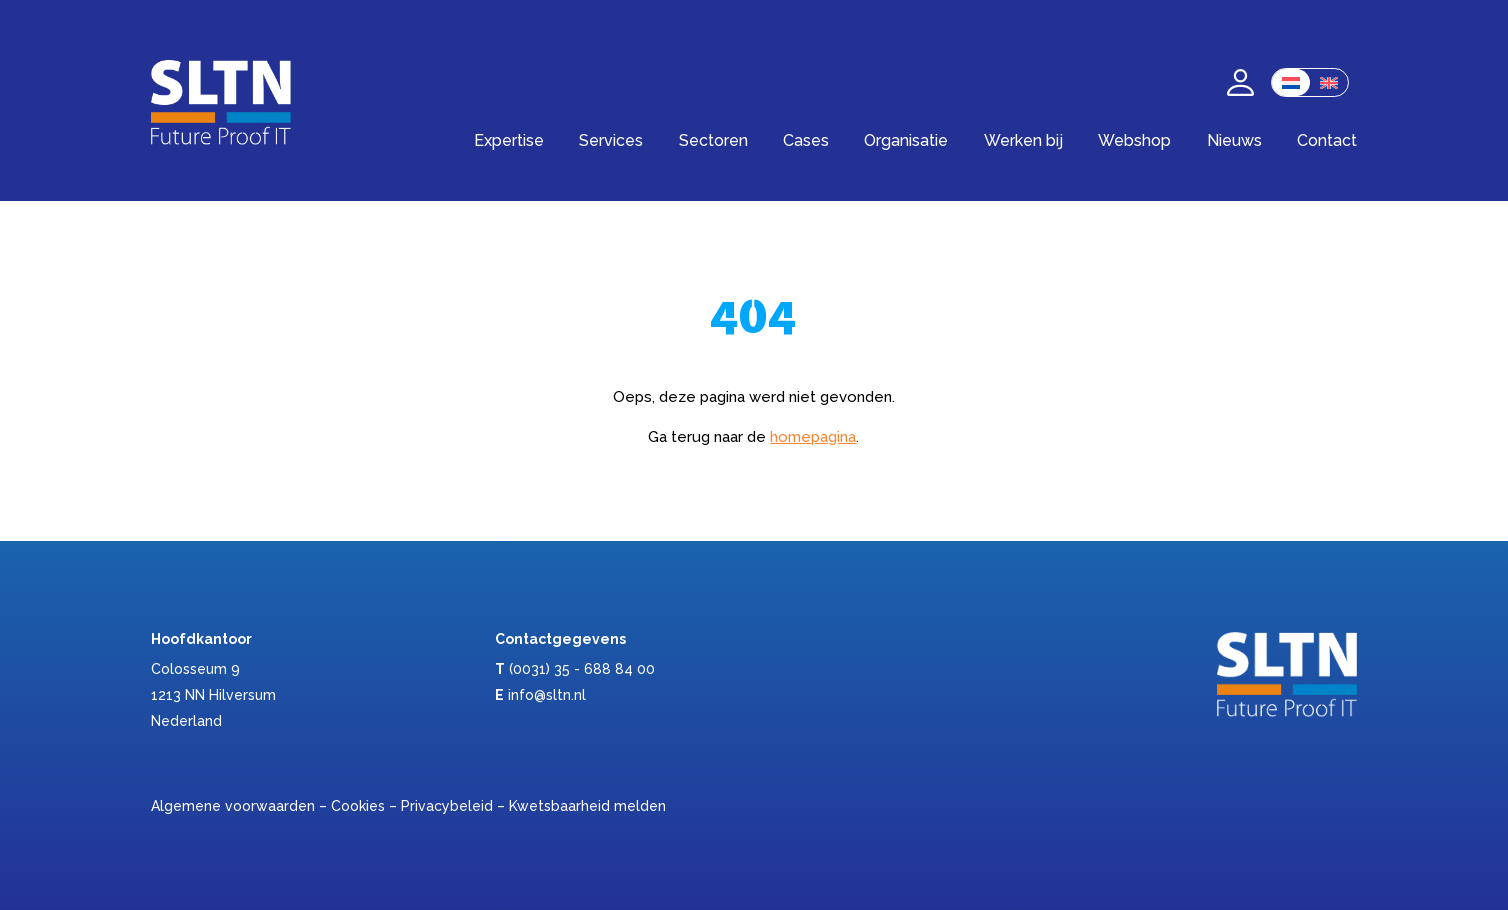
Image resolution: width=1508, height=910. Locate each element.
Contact (1327, 140)
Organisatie (906, 140)
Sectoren (713, 140)
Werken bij (1023, 140)
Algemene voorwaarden (233, 806)
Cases (806, 140)
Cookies (358, 806)
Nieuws (1234, 140)
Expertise (509, 140)
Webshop (1134, 140)
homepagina (813, 437)
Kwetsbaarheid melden (587, 806)
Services (611, 140)
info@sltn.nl (547, 695)
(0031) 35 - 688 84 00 (582, 669)
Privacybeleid (447, 806)
